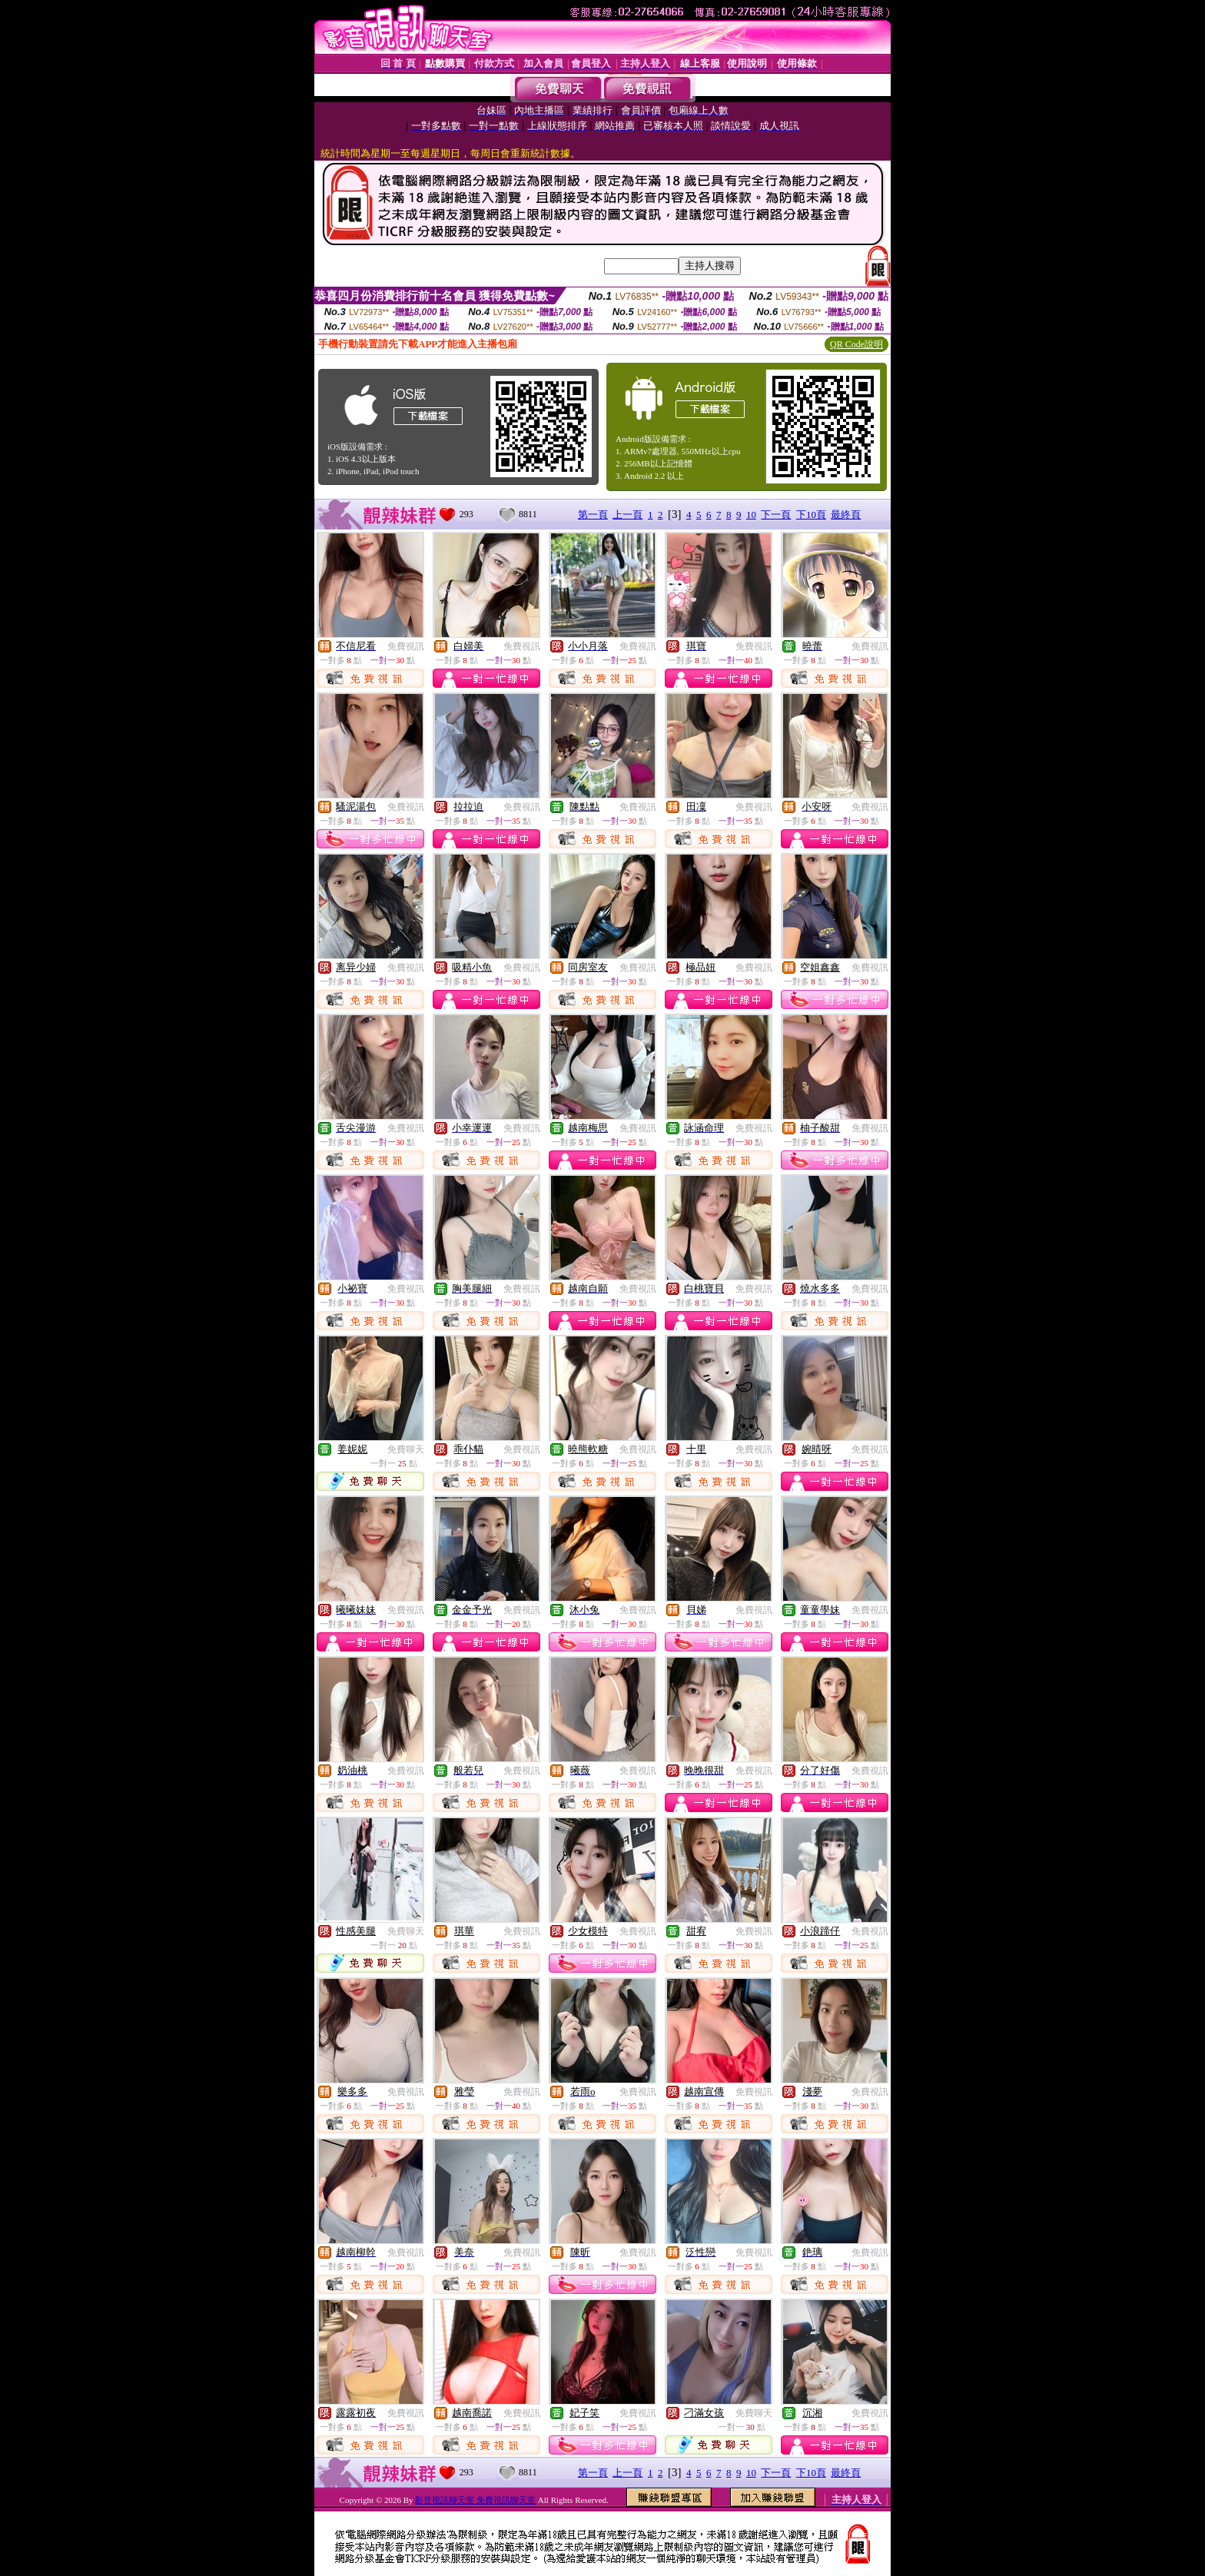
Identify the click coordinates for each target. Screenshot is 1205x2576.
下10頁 (811, 514)
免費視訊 (405, 646)
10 (751, 514)
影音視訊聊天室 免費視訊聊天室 (475, 2500)
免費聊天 (405, 1449)
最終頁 (846, 514)
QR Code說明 (856, 344)
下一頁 (776, 514)
